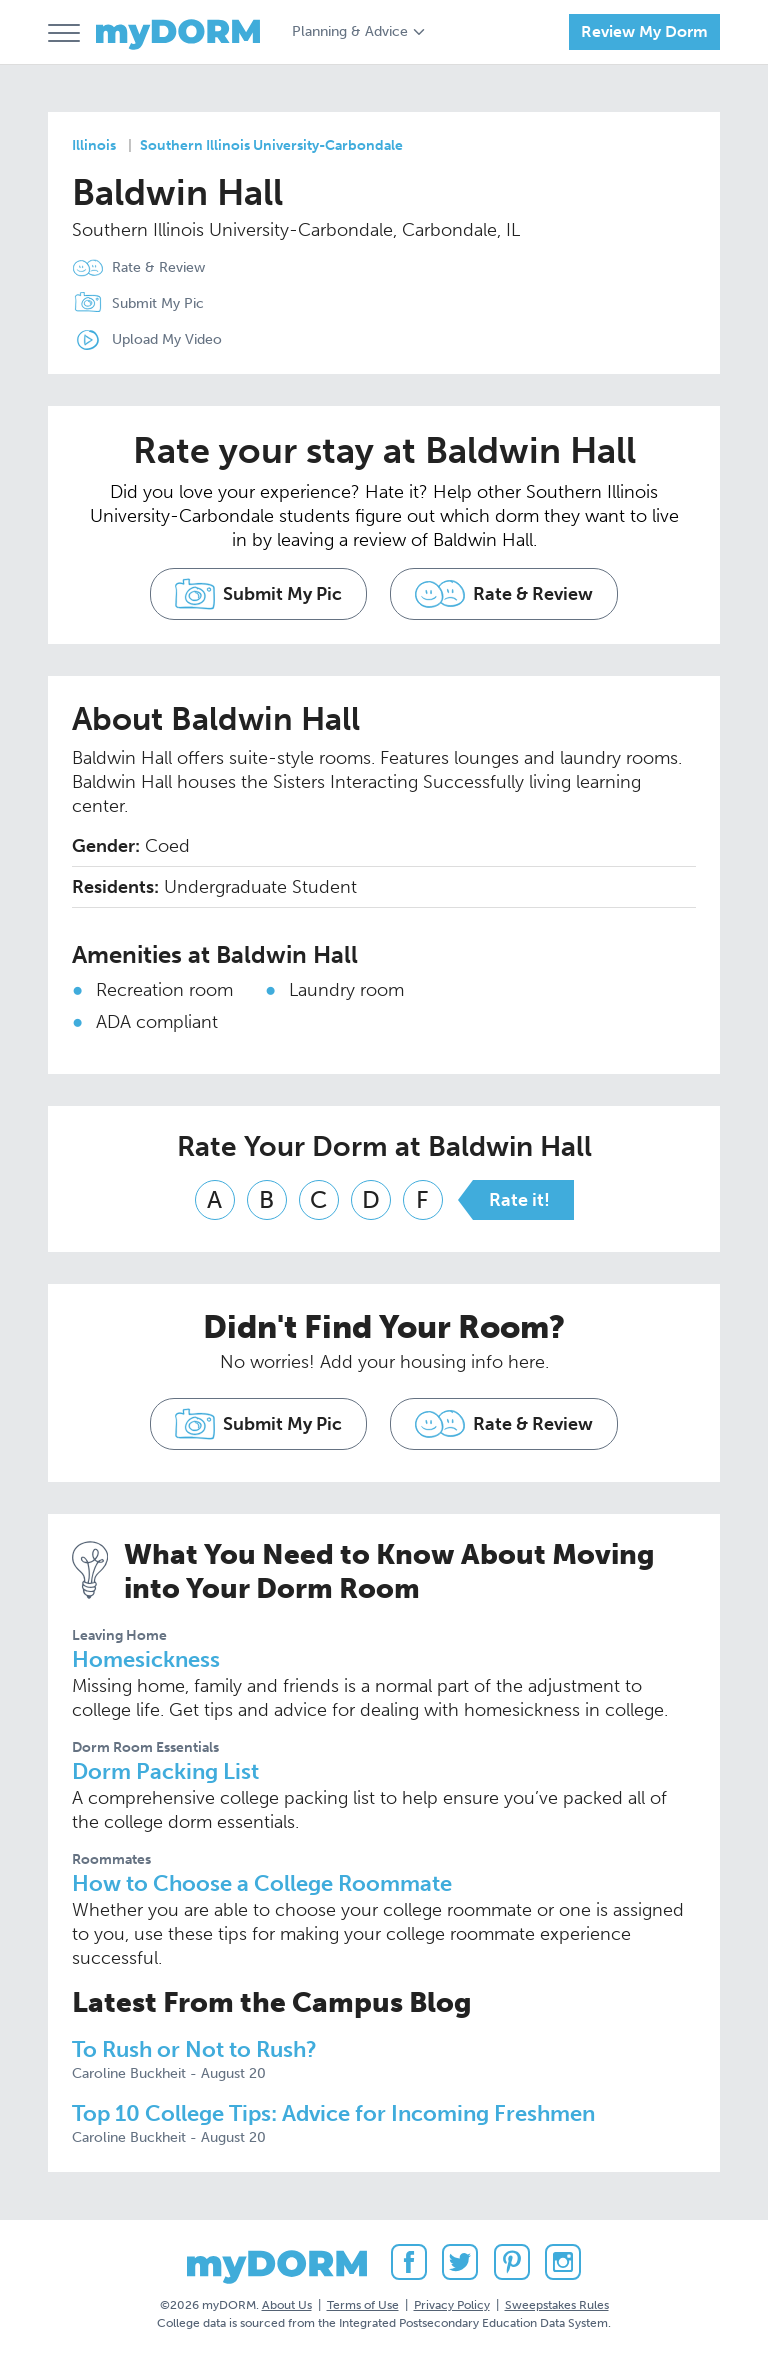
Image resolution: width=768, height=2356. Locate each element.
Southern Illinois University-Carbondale (271, 145)
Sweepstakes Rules (557, 2305)
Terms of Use (363, 2305)
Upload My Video (167, 339)
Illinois (94, 145)
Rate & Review (158, 267)
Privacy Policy (452, 2305)
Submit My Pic (158, 303)
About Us (287, 2305)
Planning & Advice (350, 31)
